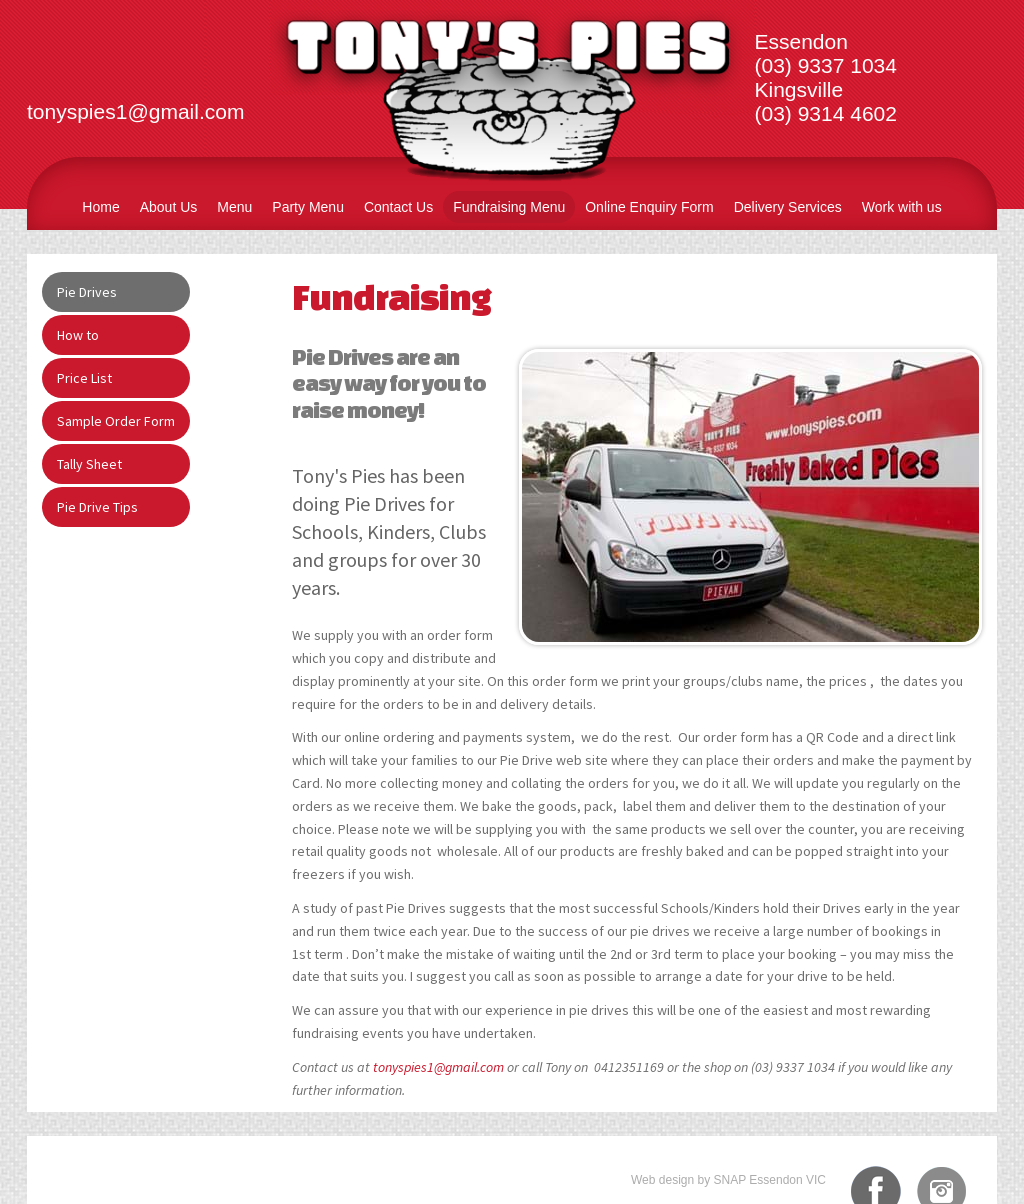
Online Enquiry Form (649, 207)
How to (78, 335)
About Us (169, 207)
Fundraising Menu (509, 207)
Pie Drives (87, 292)
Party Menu (308, 207)
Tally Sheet (89, 464)
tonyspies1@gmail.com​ (135, 111)
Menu (234, 207)
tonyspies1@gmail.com (438, 1067)
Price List (84, 378)
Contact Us (398, 207)
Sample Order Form (116, 421)
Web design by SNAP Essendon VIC (728, 1180)
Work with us (902, 207)
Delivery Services (788, 207)
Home (100, 207)
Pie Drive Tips (97, 507)
